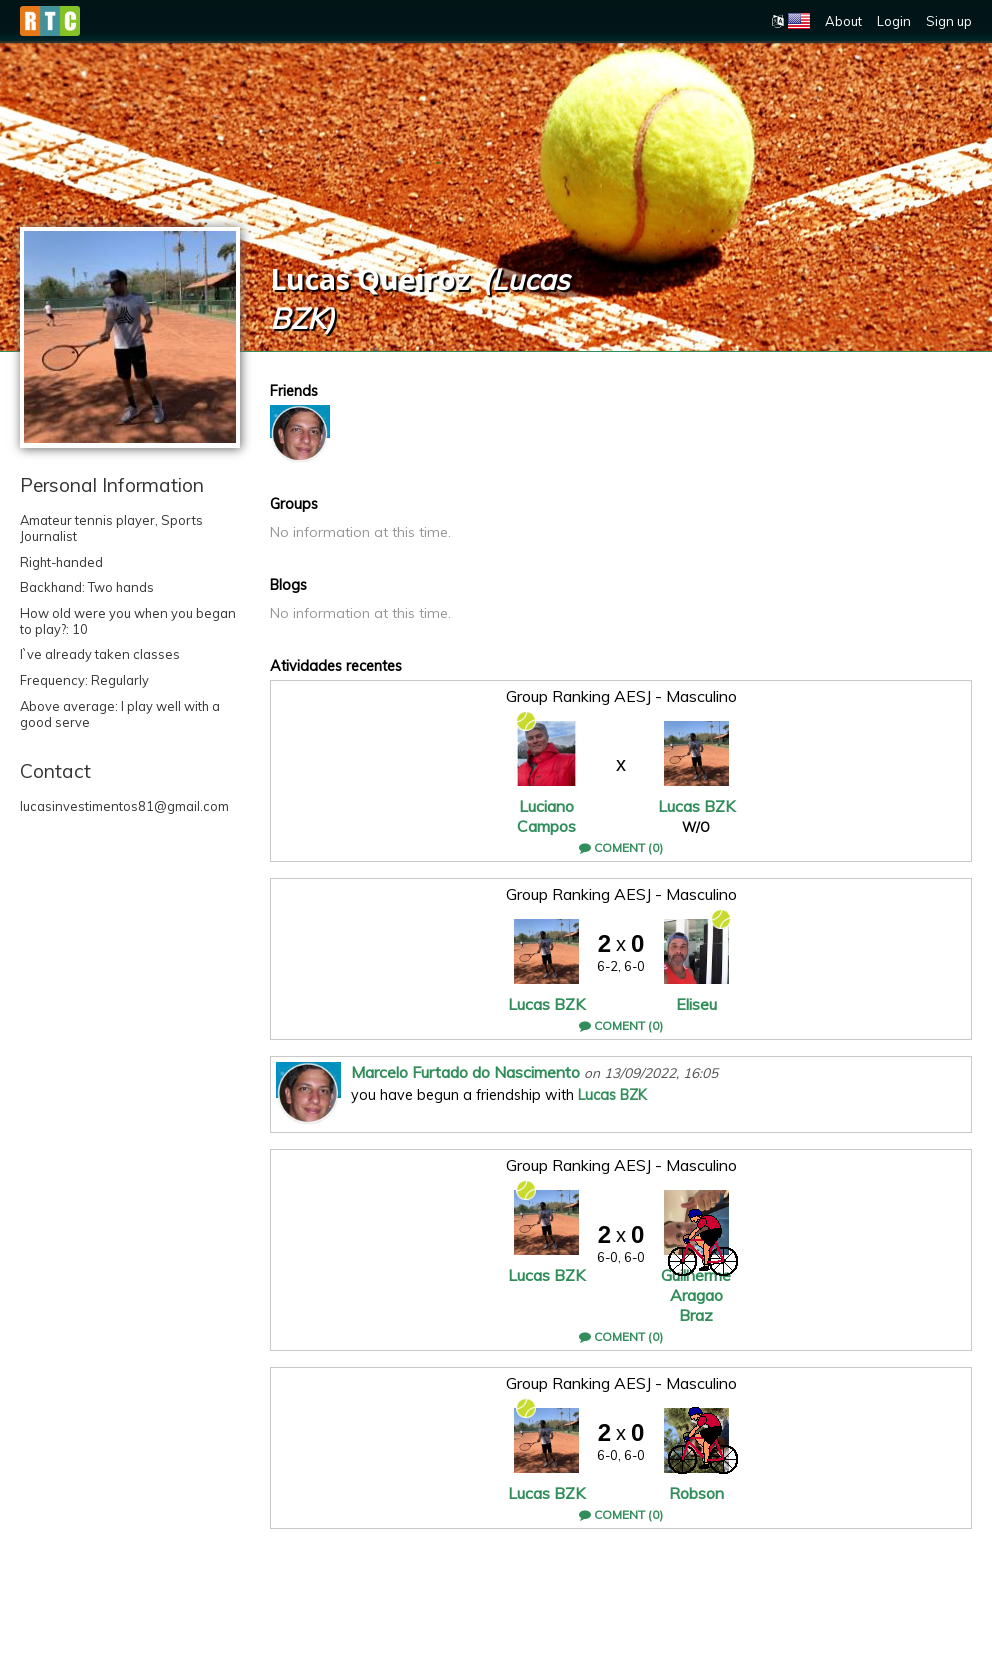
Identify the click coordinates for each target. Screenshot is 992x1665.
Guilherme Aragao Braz (696, 1295)
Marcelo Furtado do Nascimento (465, 1072)
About (843, 21)
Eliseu (696, 1004)
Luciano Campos (546, 816)
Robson (696, 1493)
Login (894, 21)
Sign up (949, 21)
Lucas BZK (696, 806)
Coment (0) (621, 847)
